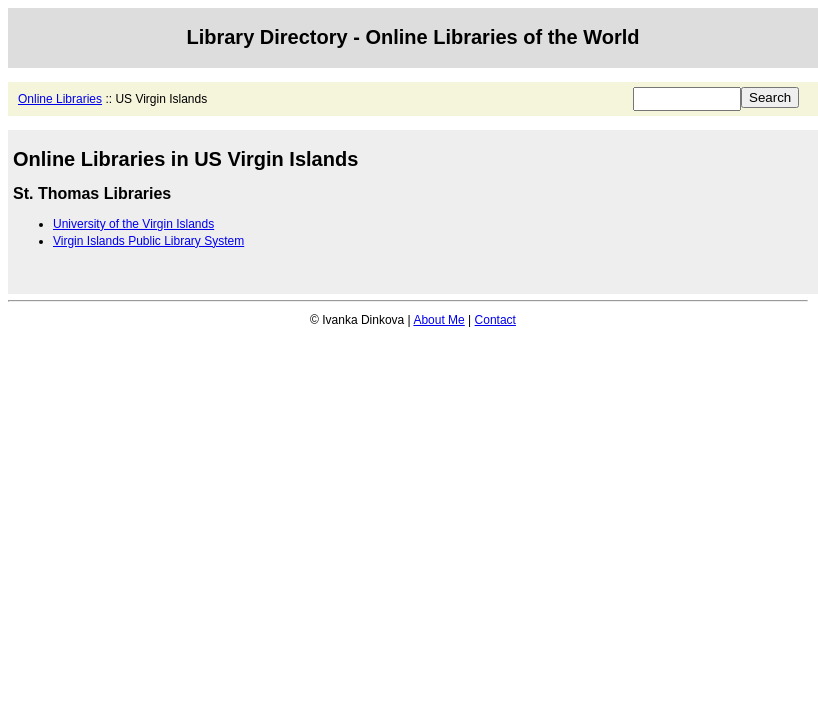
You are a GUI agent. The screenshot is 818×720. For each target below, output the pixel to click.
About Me (438, 320)
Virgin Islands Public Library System (148, 241)
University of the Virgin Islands (133, 224)
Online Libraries (60, 99)
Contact (495, 320)
